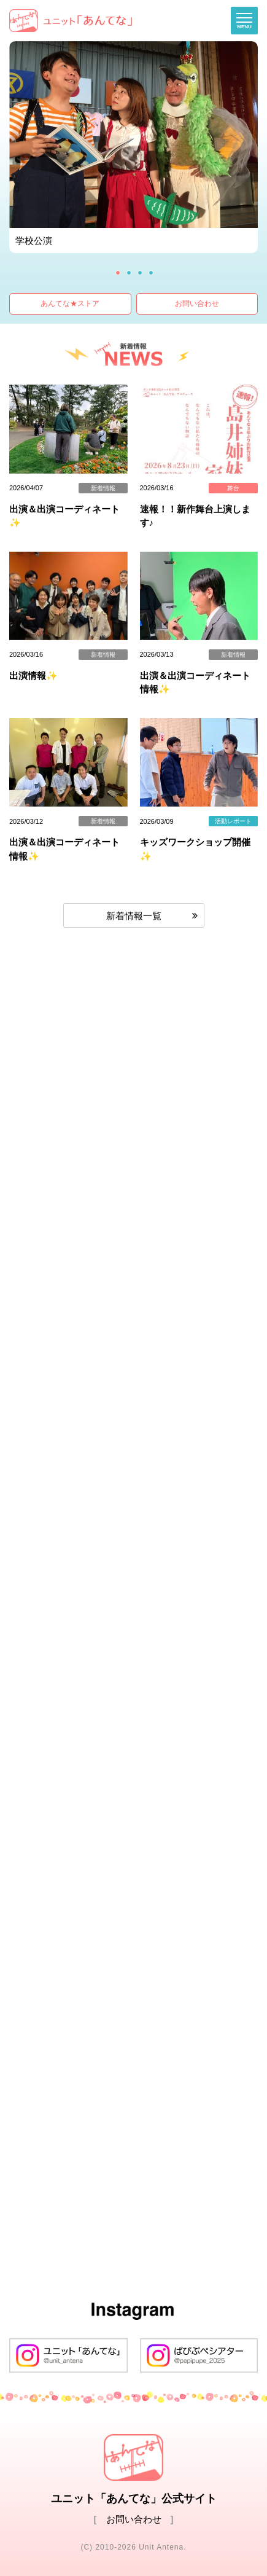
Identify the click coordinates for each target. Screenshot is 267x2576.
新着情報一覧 (133, 915)
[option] (133, 147)
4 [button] (151, 272)
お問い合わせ (197, 303)
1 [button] (117, 272)
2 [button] (128, 272)
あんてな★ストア (70, 303)
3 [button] (139, 272)
